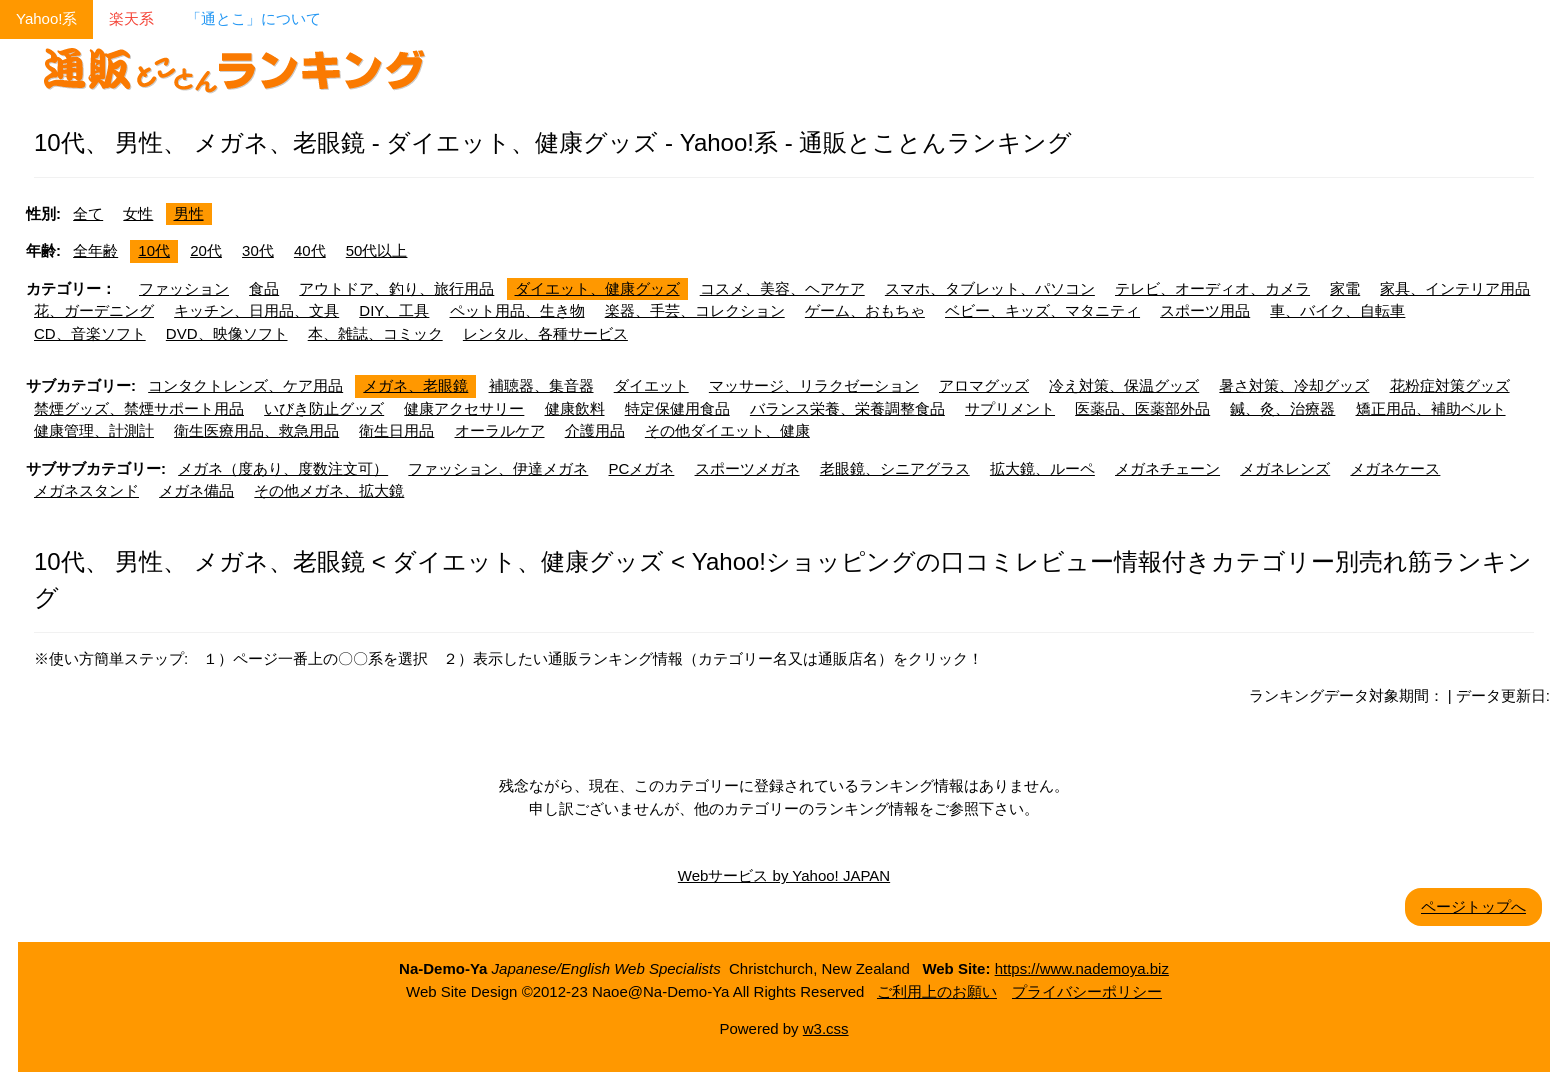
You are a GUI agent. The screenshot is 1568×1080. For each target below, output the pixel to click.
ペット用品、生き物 (517, 310)
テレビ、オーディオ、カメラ (1212, 288)
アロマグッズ (984, 385)
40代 (310, 250)
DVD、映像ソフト (227, 333)
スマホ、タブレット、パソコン (990, 288)
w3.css (826, 1028)
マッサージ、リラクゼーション (814, 385)
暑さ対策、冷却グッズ (1294, 385)
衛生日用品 (396, 430)
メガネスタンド (86, 490)
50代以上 (377, 250)
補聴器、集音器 (541, 385)
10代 (154, 250)
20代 (206, 250)
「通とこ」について (253, 18)
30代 (258, 250)
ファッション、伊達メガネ (498, 468)
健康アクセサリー (464, 408)
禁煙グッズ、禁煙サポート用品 (139, 408)
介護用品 (595, 430)
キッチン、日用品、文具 (256, 310)
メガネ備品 (196, 490)
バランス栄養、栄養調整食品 (847, 408)
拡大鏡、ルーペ (1042, 468)
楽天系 (131, 18)
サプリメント (1010, 408)
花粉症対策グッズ (1450, 385)
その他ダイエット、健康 (727, 430)
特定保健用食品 (677, 408)
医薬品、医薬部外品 (1142, 408)
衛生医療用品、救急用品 (256, 430)
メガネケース (1395, 468)
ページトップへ (1473, 906)
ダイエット (651, 385)
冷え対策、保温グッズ (1124, 385)
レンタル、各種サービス (545, 333)
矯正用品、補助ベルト (1431, 408)
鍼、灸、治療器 (1282, 408)
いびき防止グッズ (324, 408)
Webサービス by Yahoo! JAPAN (784, 875)
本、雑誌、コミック (375, 333)
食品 (264, 288)
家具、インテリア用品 (1455, 288)
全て (88, 213)
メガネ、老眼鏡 (415, 385)
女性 (138, 213)
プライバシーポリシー (1087, 991)
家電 (1345, 288)
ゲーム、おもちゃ (865, 310)
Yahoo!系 (46, 18)
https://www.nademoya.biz (1082, 968)
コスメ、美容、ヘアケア (782, 288)
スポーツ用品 (1205, 310)
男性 (189, 213)
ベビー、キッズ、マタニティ (1042, 310)
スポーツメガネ (747, 468)
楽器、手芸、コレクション (695, 310)
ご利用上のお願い (937, 991)
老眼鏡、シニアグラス (895, 468)
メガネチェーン (1167, 468)
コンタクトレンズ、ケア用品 (245, 385)
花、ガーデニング (94, 310)
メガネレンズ (1285, 468)
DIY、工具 (394, 310)
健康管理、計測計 (94, 430)
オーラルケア (500, 430)
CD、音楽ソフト (90, 333)
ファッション (184, 288)
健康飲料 (575, 408)
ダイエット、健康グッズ (597, 288)
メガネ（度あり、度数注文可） (283, 468)
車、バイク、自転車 (1337, 310)
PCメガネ (642, 468)
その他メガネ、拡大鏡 (329, 490)
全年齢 (95, 250)
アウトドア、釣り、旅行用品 (396, 288)
